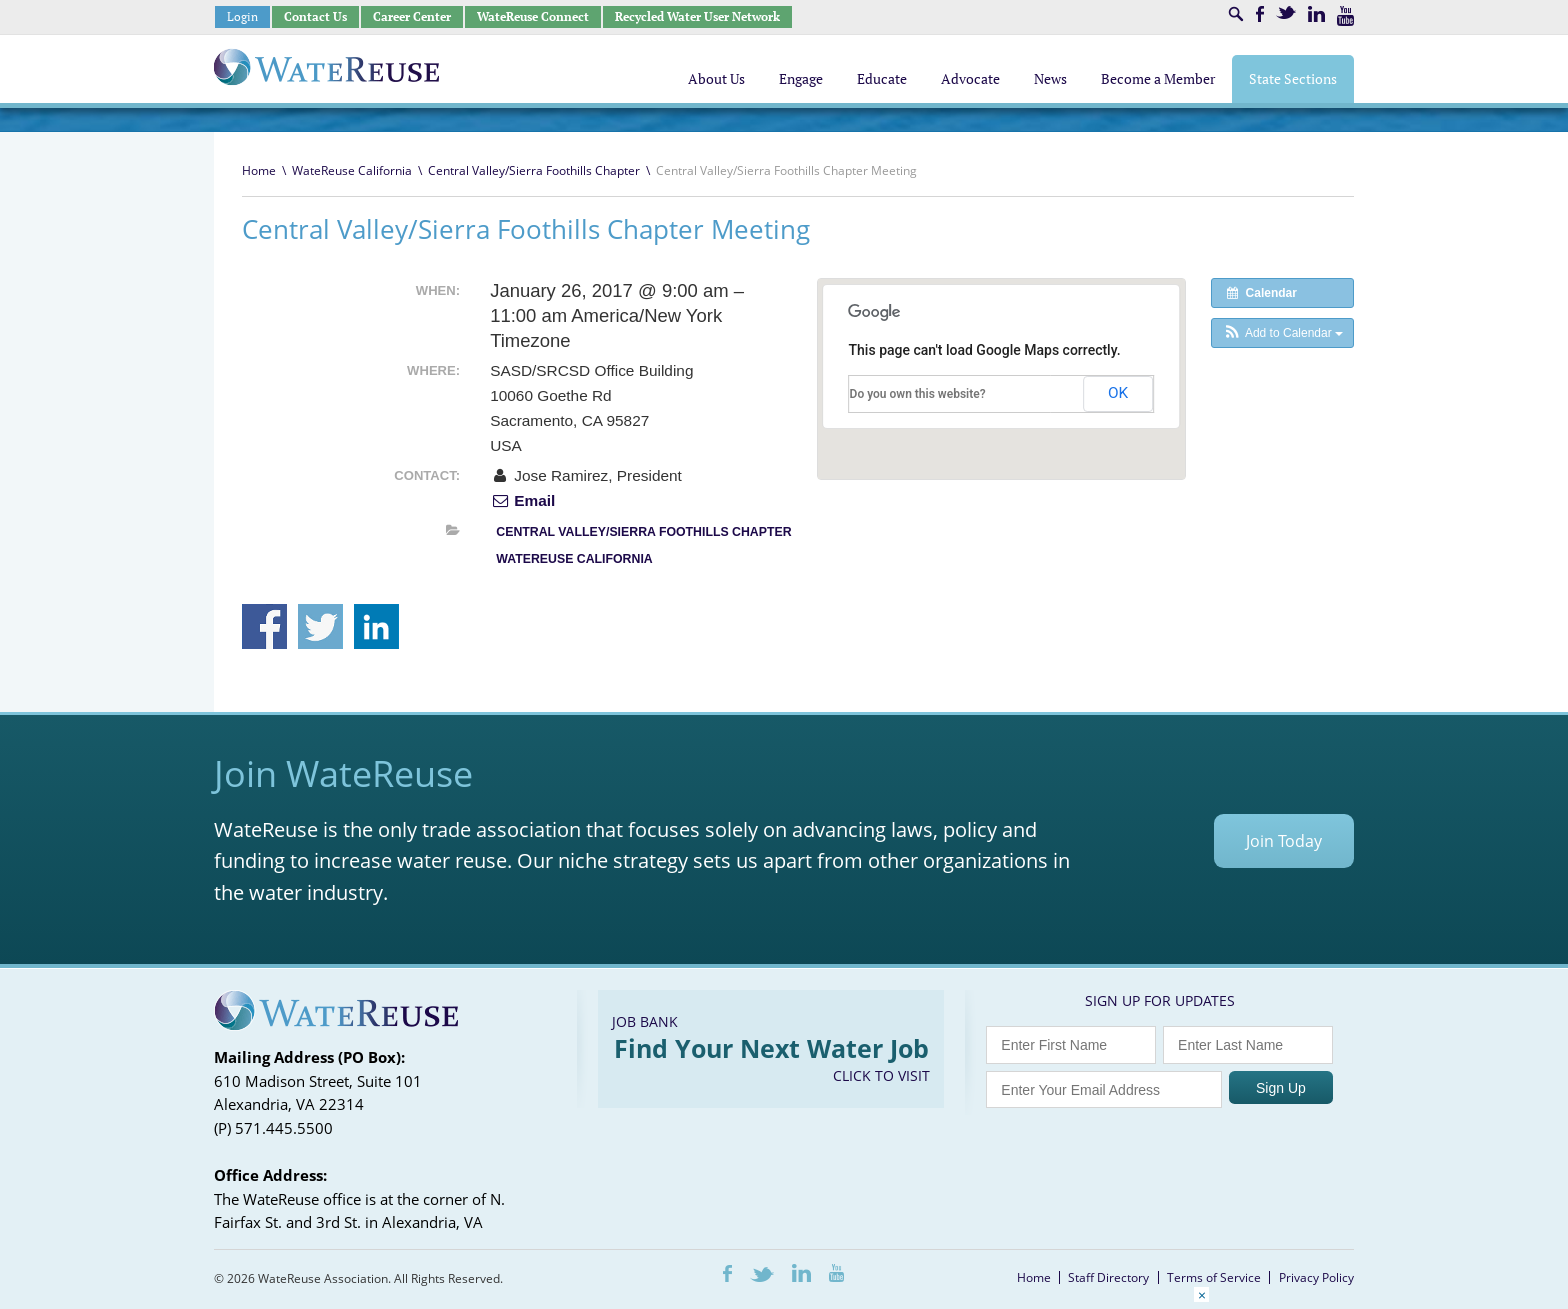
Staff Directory (1108, 1277)
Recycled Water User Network (697, 16)
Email (522, 500)
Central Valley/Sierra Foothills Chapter (534, 170)
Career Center (412, 16)
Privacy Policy (1316, 1277)
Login (242, 16)
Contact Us (315, 16)
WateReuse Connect (533, 16)
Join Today (1284, 841)
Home (259, 170)
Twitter (1286, 12)
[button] (1282, 333)
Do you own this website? (918, 394)
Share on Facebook (264, 626)
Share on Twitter (320, 626)
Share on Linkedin (376, 626)
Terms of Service (1214, 1277)
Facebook (1260, 14)
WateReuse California (352, 170)
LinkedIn (1316, 14)
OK (1118, 393)
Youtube (1345, 16)
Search (1236, 14)
